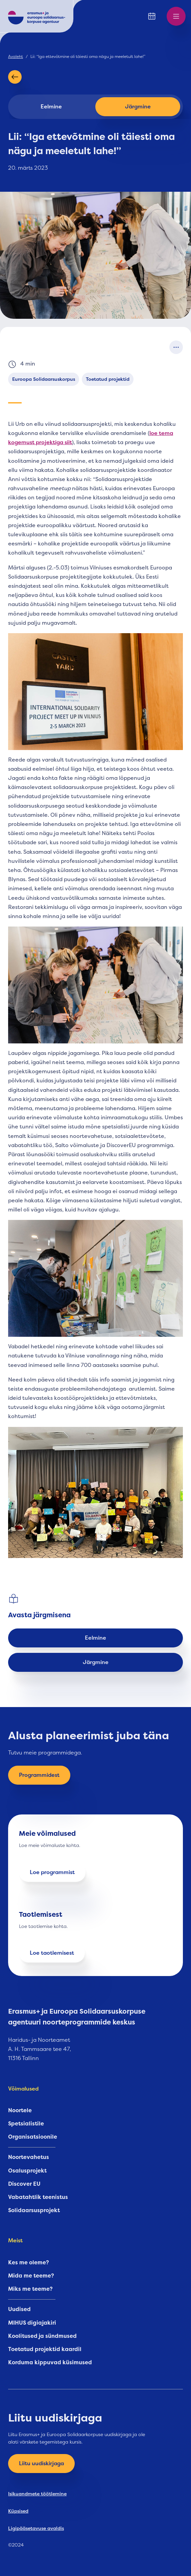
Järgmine (138, 107)
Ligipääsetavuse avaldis (36, 2528)
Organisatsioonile (32, 2137)
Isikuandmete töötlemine (37, 2493)
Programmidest (39, 1775)
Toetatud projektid (107, 379)
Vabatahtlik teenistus (38, 2197)
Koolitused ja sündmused (42, 2336)
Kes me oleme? (28, 2263)
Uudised (19, 2309)
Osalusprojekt (27, 2171)
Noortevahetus (28, 2157)
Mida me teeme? (31, 2276)
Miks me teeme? (30, 2289)
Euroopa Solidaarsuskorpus (43, 379)
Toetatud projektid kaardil (44, 2349)
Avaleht (15, 56)
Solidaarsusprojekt (34, 2210)
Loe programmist (52, 1872)
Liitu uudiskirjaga (41, 2463)
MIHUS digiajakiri (32, 2323)
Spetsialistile (26, 2124)
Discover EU (24, 2184)
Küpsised (18, 2511)
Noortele (20, 2110)
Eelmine (51, 107)
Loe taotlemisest (52, 1953)
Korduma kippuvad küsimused (50, 2363)
